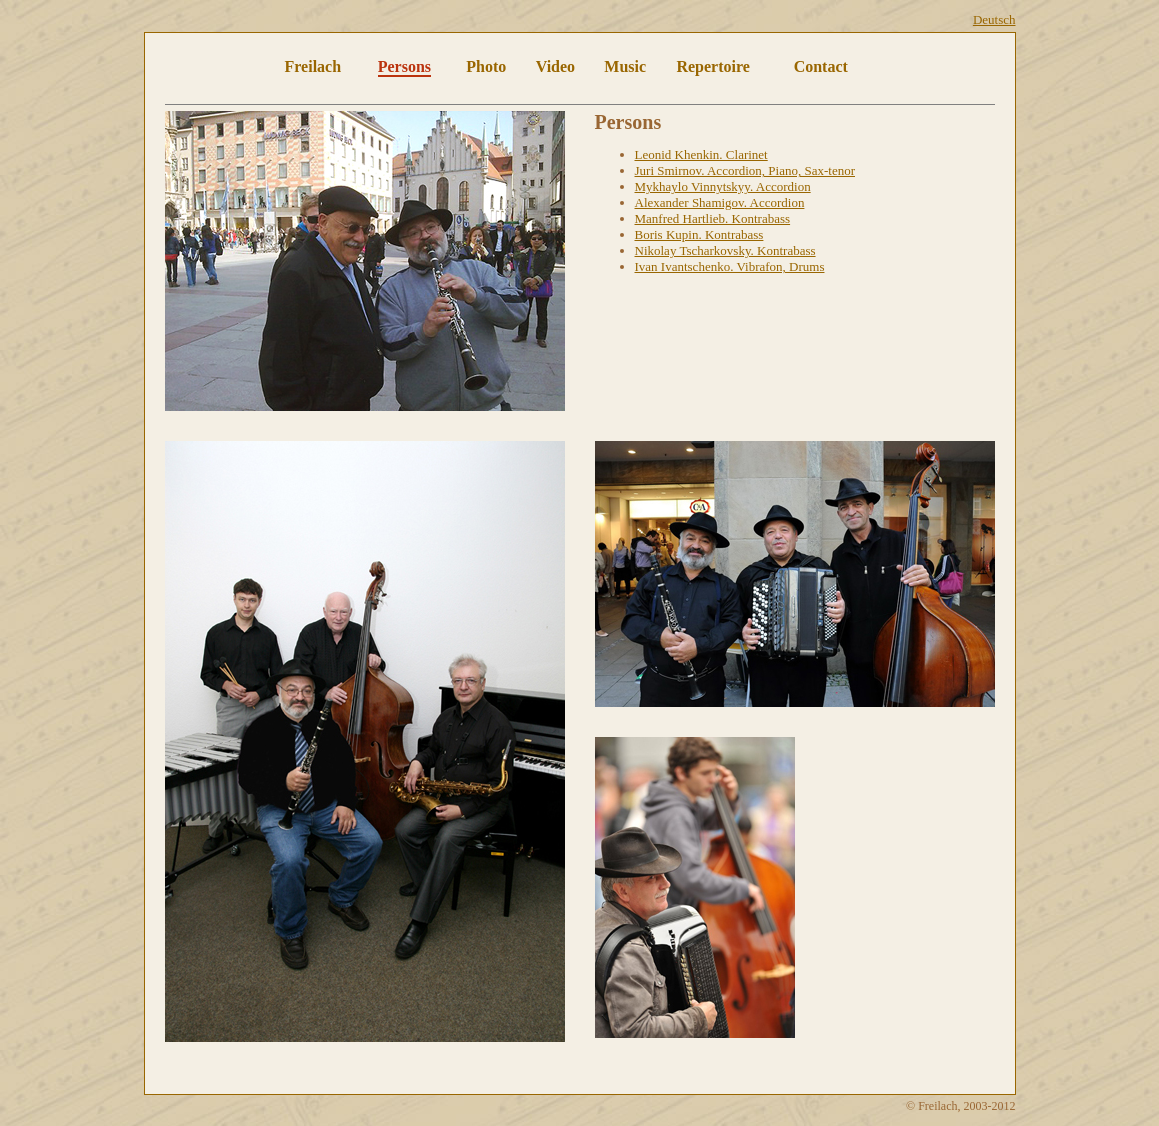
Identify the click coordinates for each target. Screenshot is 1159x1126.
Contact (821, 66)
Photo (486, 66)
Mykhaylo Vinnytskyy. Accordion (723, 186)
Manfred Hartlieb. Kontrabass (713, 218)
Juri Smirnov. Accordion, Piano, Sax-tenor (745, 170)
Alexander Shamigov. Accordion (720, 202)
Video (555, 66)
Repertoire (712, 66)
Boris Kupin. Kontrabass (699, 234)
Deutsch (994, 19)
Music (625, 66)
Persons (404, 66)
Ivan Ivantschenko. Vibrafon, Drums (730, 266)
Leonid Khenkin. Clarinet (701, 154)
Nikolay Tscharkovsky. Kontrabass (725, 250)
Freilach (313, 66)
